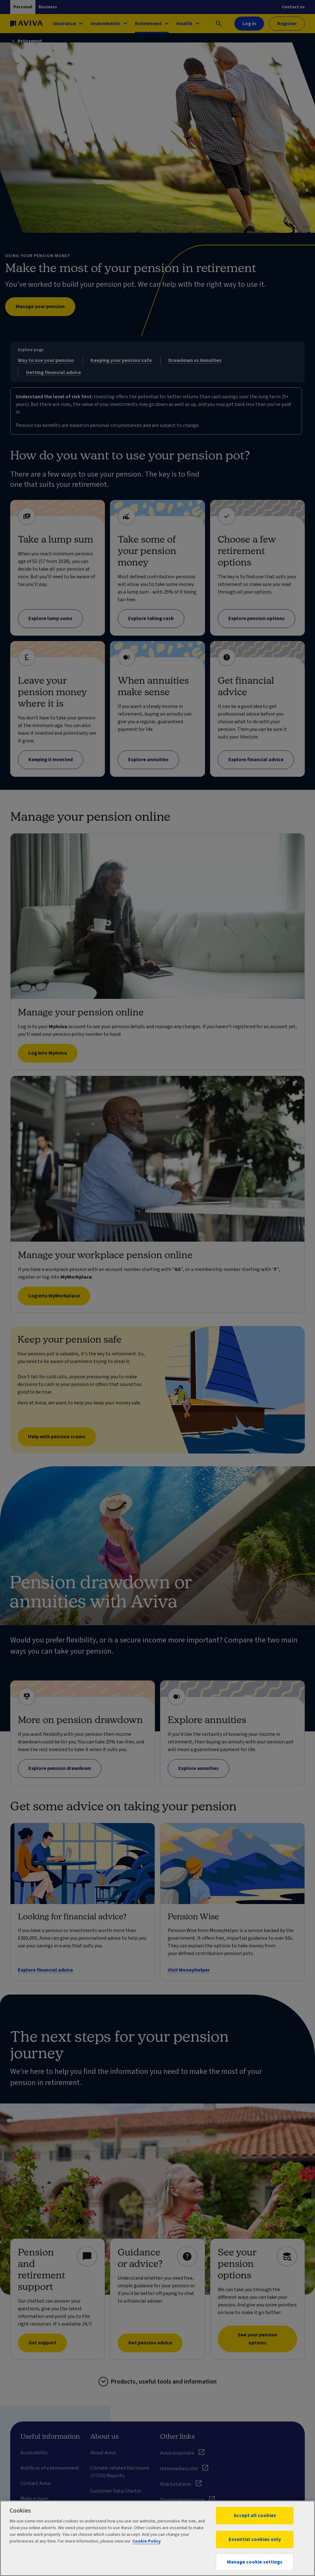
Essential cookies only (255, 2539)
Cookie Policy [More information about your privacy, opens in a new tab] (146, 2541)
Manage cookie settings (254, 2561)
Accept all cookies (255, 2515)
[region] (157, 2538)
